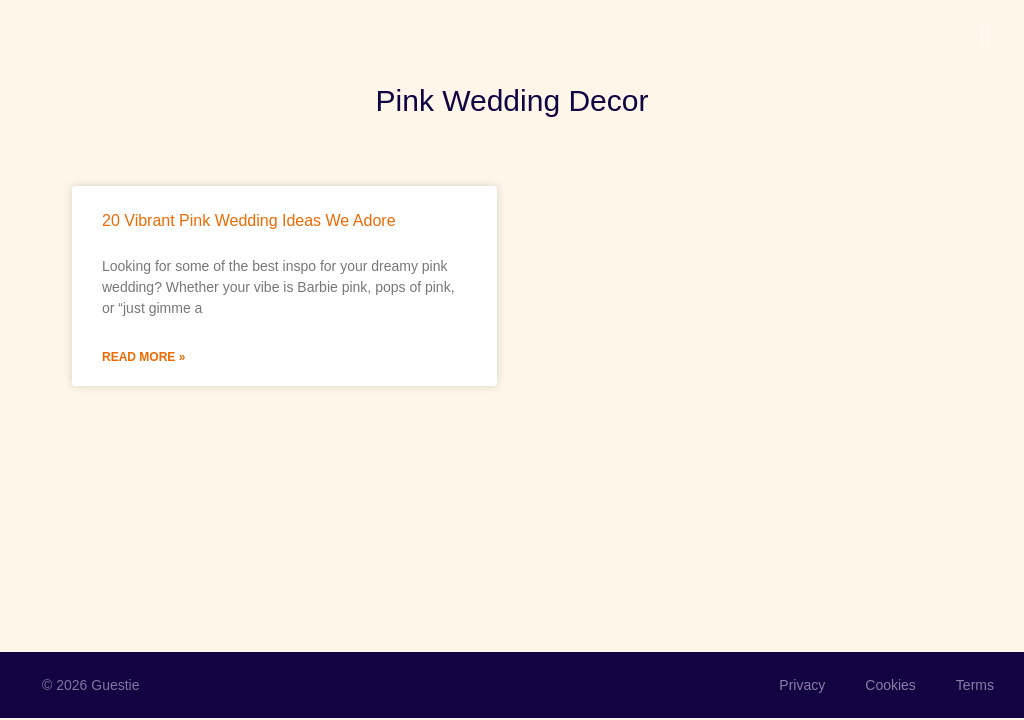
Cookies (890, 685)
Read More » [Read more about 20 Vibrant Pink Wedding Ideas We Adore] (143, 357)
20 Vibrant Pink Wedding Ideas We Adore (249, 220)
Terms (975, 685)
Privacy (802, 685)
